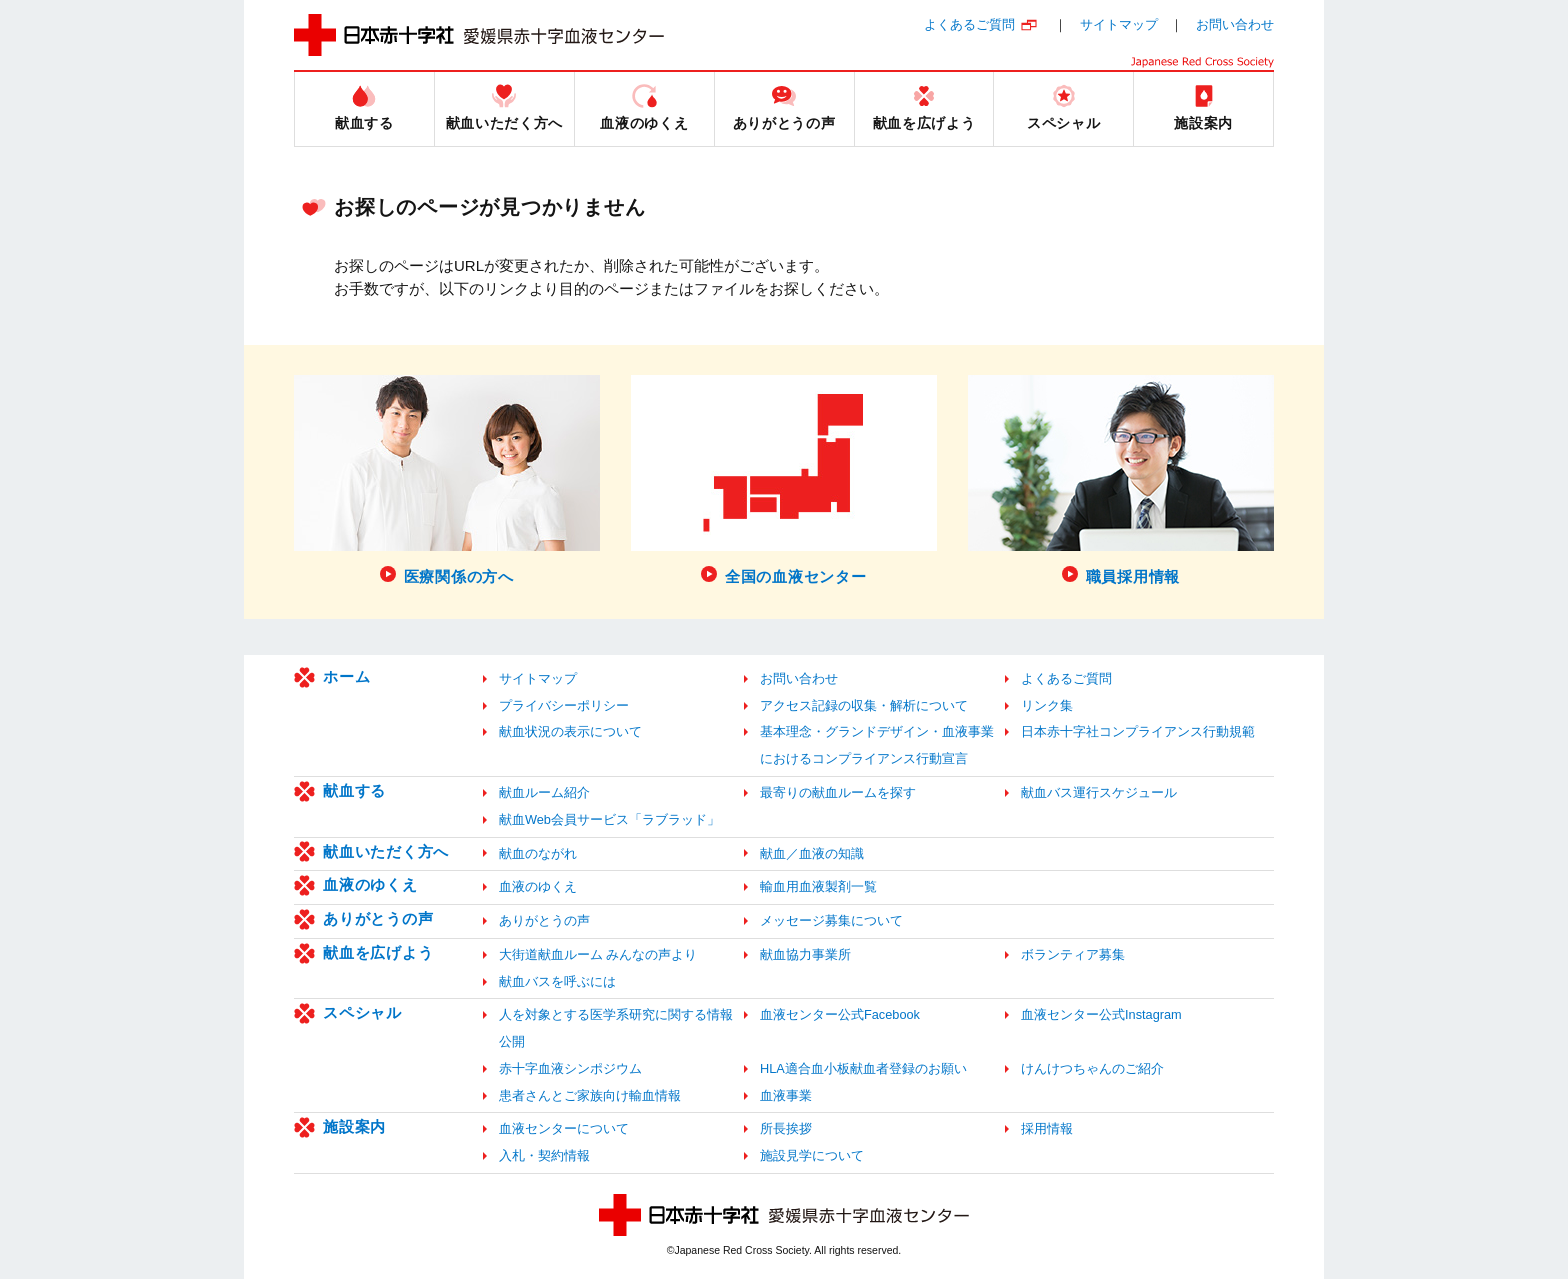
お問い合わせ (1235, 24)
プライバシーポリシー (564, 705)
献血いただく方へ (386, 851)
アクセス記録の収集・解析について (864, 705)
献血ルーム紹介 (544, 792)
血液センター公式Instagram (1101, 1014)
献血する (354, 790)
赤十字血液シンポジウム (570, 1068)
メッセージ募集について (831, 920)
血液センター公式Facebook (840, 1014)
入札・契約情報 (544, 1155)
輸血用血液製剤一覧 (818, 886)
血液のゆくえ (370, 884)
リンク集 (1047, 705)
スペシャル (362, 1012)
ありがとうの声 (378, 918)
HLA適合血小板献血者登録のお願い (863, 1068)
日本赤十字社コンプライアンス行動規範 (1138, 731)
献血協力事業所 (805, 954)
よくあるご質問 (969, 24)
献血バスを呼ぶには (557, 981)
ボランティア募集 (1073, 954)
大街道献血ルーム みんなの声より (598, 954)
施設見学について (812, 1155)
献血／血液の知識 (812, 853)
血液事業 (786, 1095)
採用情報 (1047, 1128)
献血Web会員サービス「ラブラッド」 (609, 819)
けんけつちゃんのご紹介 (1092, 1068)
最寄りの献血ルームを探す (838, 792)
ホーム (346, 676)
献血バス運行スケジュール (1099, 792)
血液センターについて (564, 1128)
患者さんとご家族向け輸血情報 (590, 1095)
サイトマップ (1119, 24)
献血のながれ (538, 853)
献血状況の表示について (570, 731)
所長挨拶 (786, 1128)
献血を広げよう (378, 952)
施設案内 (354, 1126)
